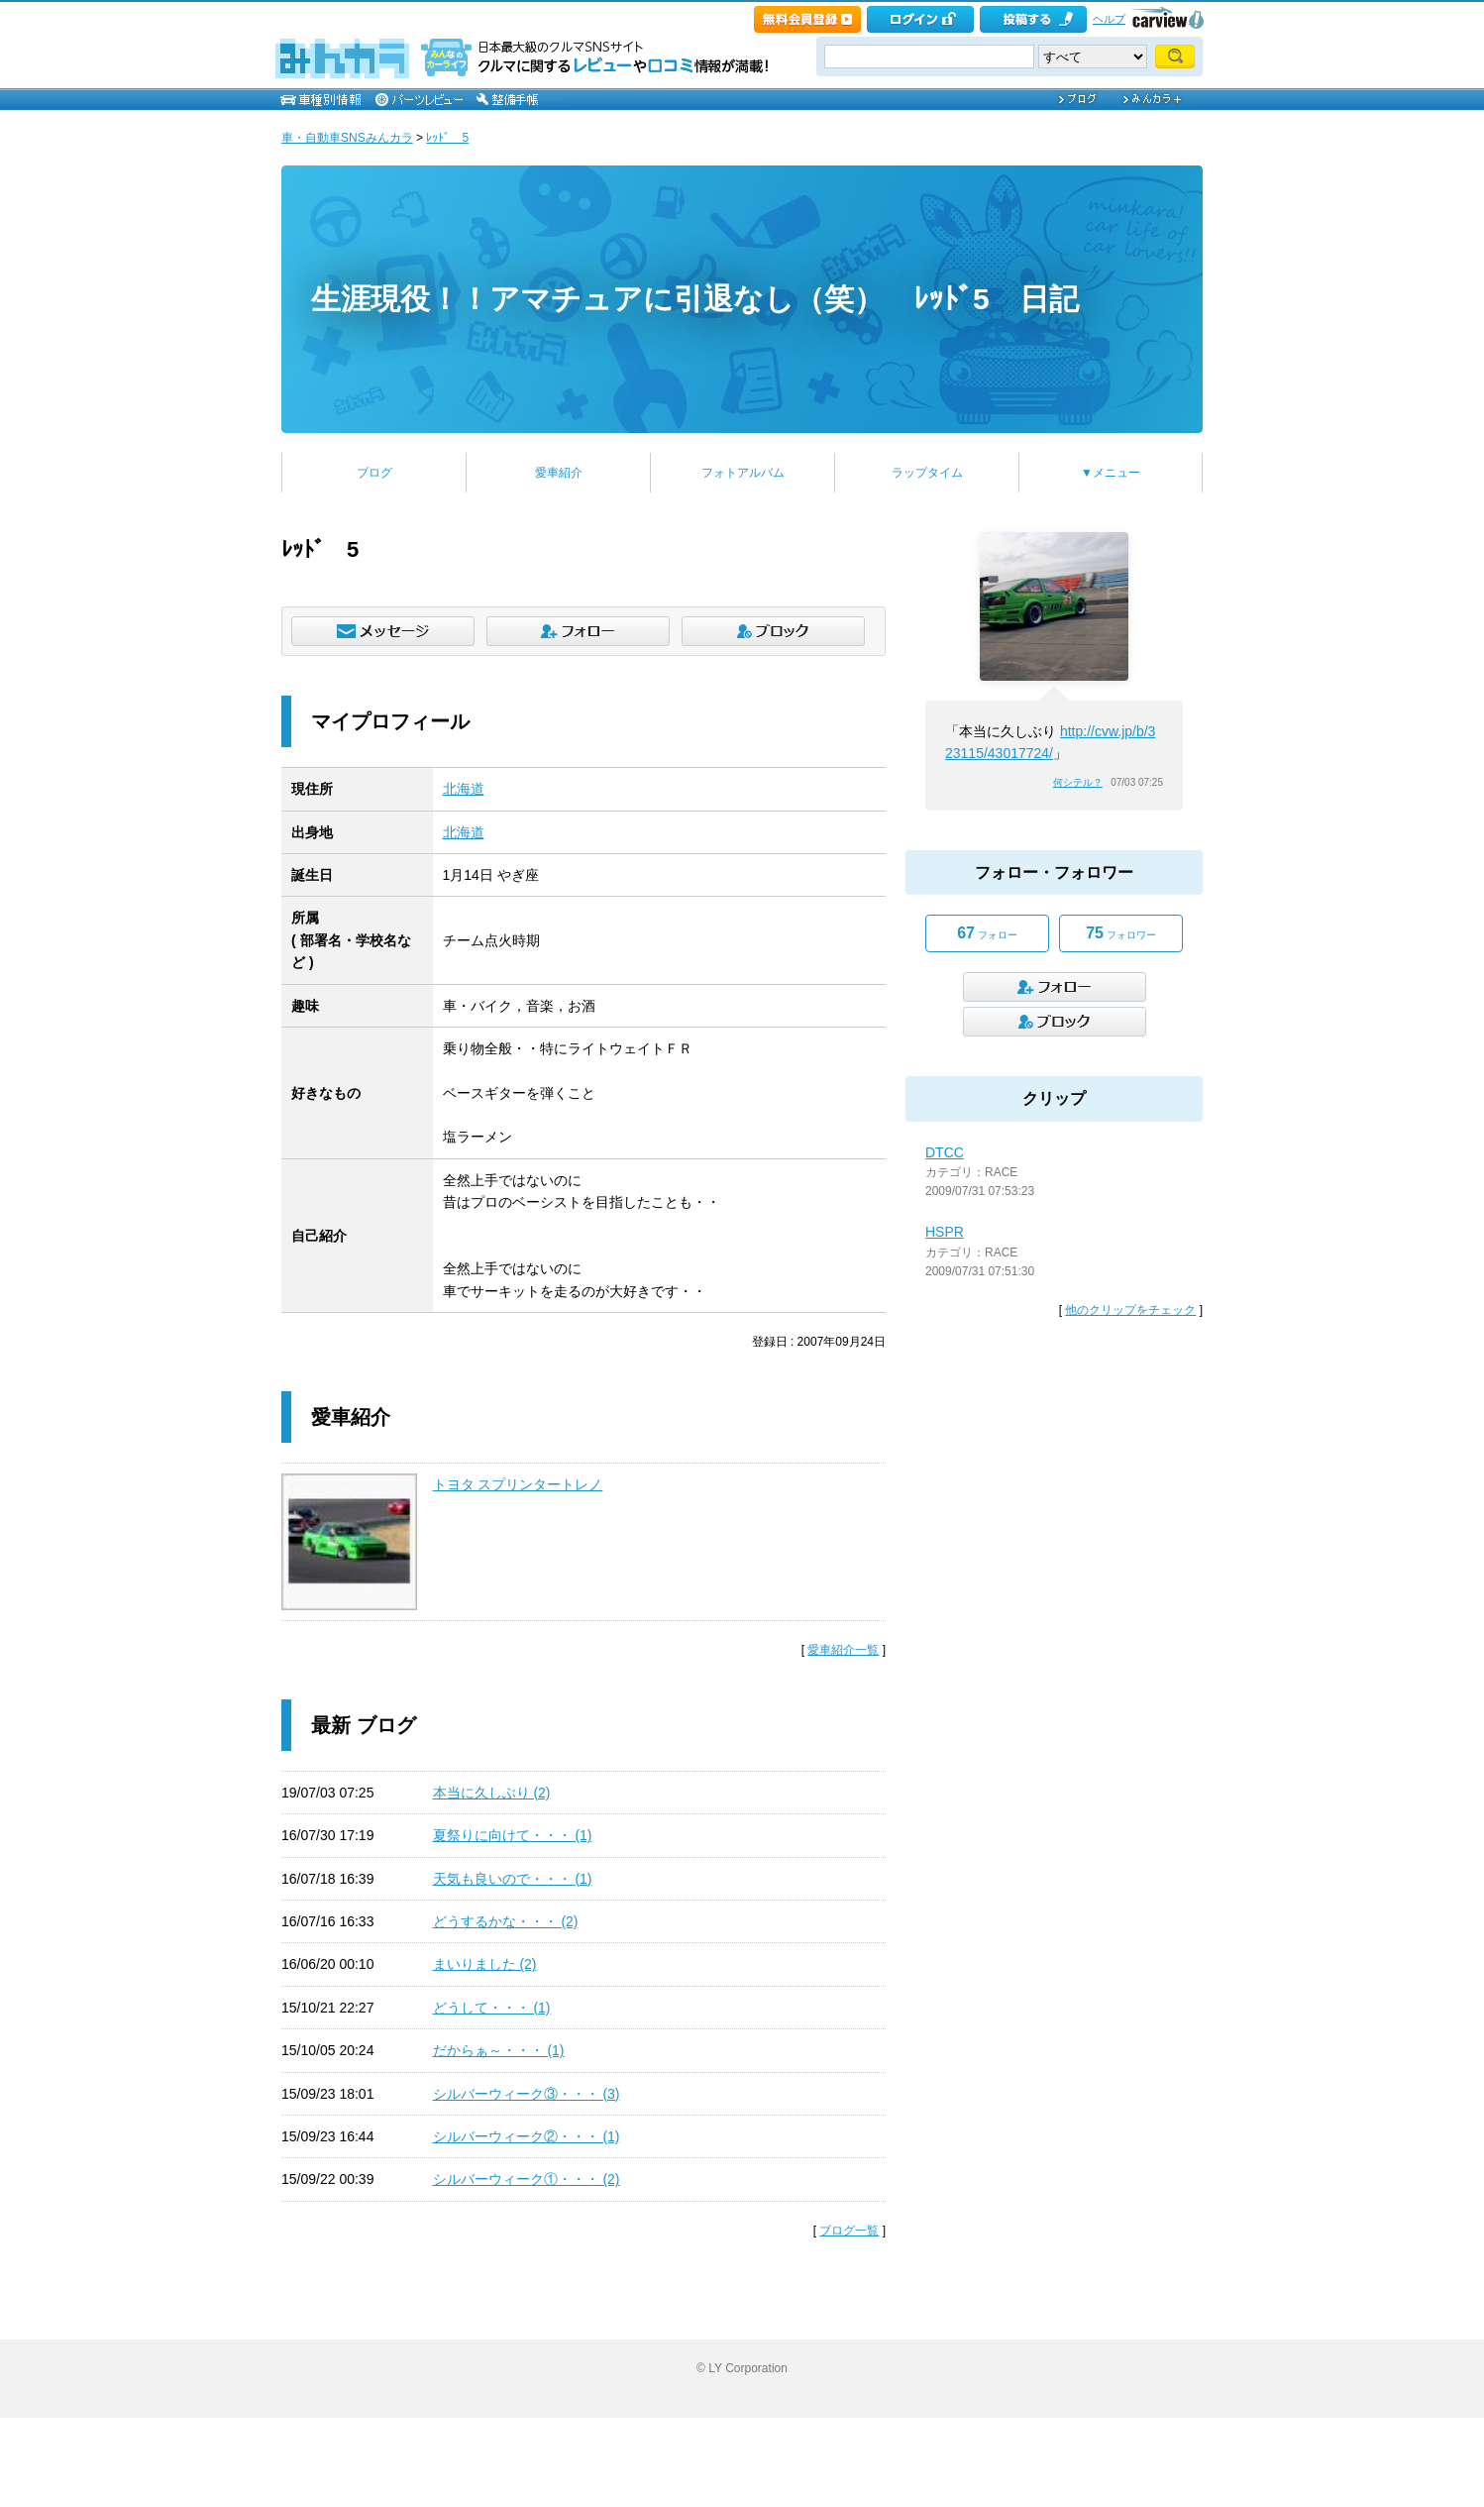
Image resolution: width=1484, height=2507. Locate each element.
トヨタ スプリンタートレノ (518, 1484)
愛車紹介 (559, 473)
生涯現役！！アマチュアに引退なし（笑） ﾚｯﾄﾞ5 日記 (695, 298)
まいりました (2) (485, 1964)
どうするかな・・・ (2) (506, 1921)
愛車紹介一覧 (843, 1650)
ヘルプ (1109, 19)
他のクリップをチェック (1130, 1310)
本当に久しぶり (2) (492, 1792)
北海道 (463, 789)
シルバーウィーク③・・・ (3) (526, 2094)
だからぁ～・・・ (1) (499, 2050)
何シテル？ (1078, 782)
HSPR (944, 1232)
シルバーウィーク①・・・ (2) (526, 2179)
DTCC (944, 1152)
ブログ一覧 (849, 2230)
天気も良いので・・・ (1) (512, 1879)
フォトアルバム (743, 473)
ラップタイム (927, 473)
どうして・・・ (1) (492, 2008)
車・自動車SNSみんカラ (347, 138)
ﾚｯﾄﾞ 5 (447, 138)
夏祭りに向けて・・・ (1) (512, 1835)
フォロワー (1121, 933)
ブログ (374, 473)
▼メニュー (1110, 473)
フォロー (987, 933)
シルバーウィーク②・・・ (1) (526, 2136)
